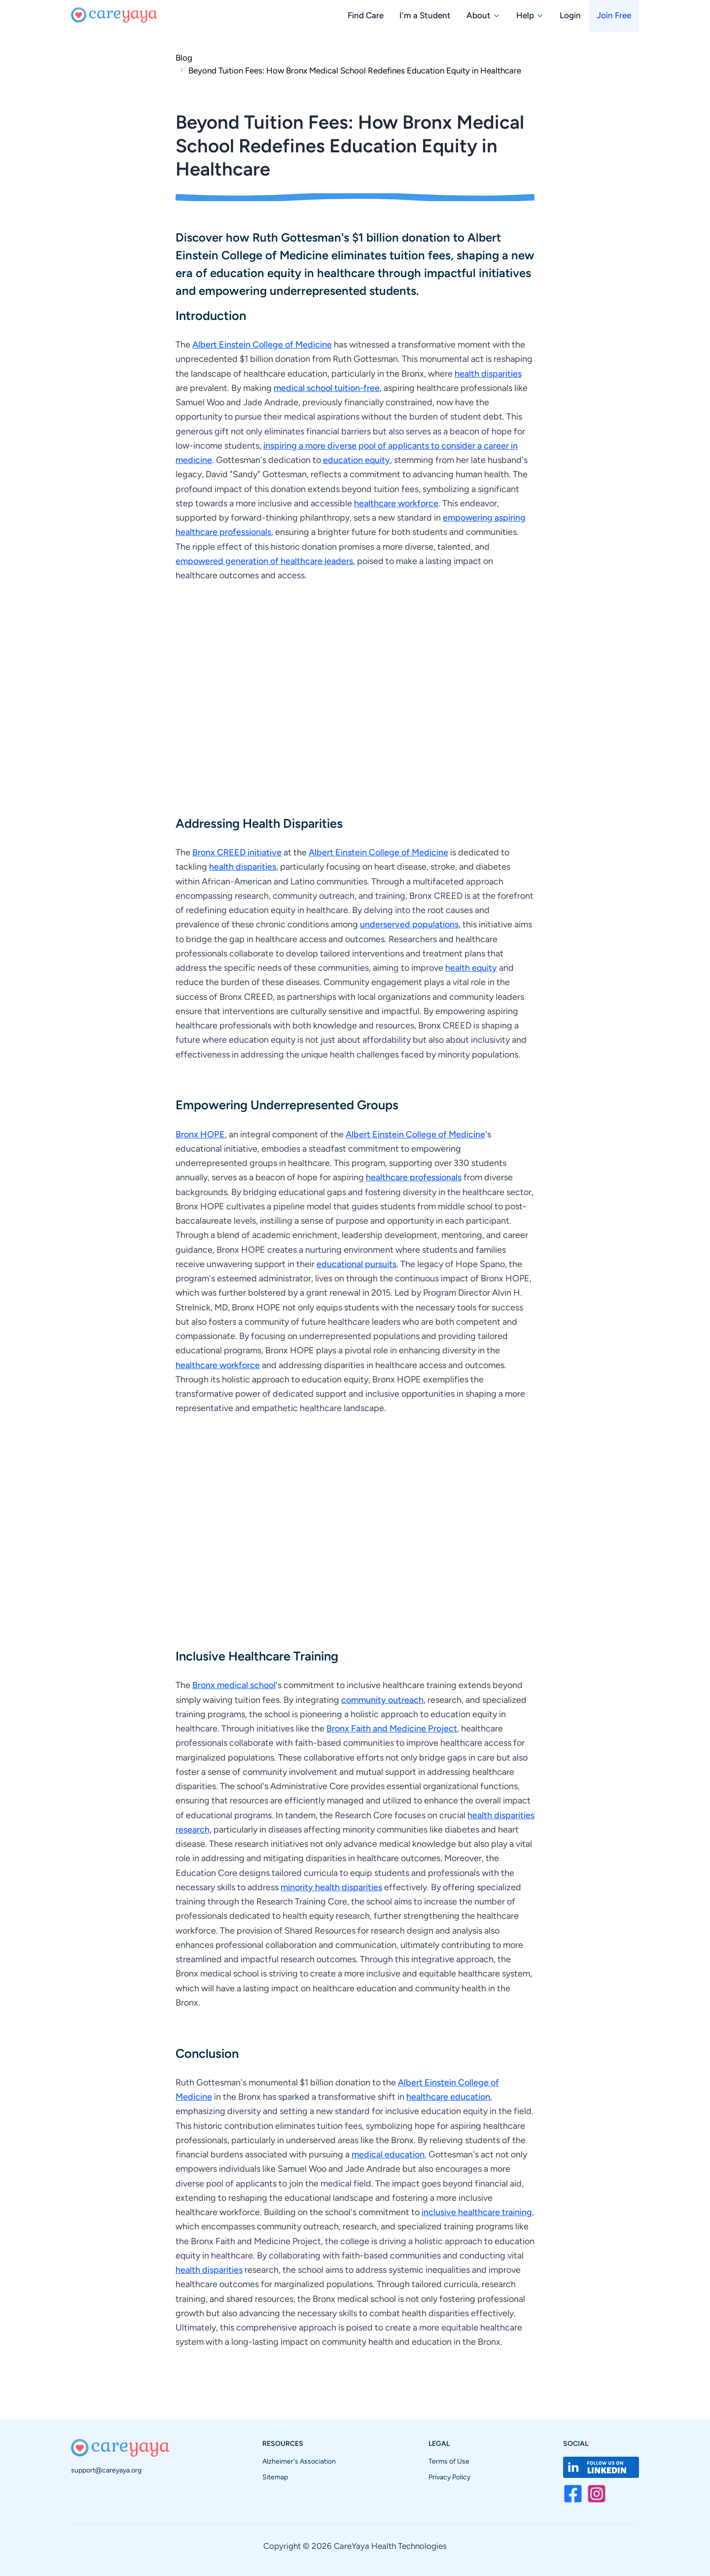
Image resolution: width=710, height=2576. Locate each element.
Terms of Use (448, 2461)
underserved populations (409, 924)
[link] (348, 69)
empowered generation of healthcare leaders (264, 561)
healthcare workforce (396, 503)
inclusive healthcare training (477, 2212)
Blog (184, 58)
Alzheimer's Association (299, 2461)
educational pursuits (356, 1264)
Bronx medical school (234, 1685)
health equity (471, 967)
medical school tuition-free (327, 388)
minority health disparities (331, 1887)
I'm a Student (425, 15)
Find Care (366, 15)
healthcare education (448, 2096)
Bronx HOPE (200, 1134)
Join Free (614, 15)
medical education (388, 2154)
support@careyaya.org (106, 2470)
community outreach (382, 1699)
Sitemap (275, 2477)
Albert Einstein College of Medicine (262, 344)
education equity (356, 460)
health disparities (488, 373)
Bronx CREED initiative (237, 852)
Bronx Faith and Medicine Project (391, 1728)
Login (570, 15)
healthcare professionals (414, 1177)
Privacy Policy (449, 2477)
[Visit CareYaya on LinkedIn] (601, 2467)
